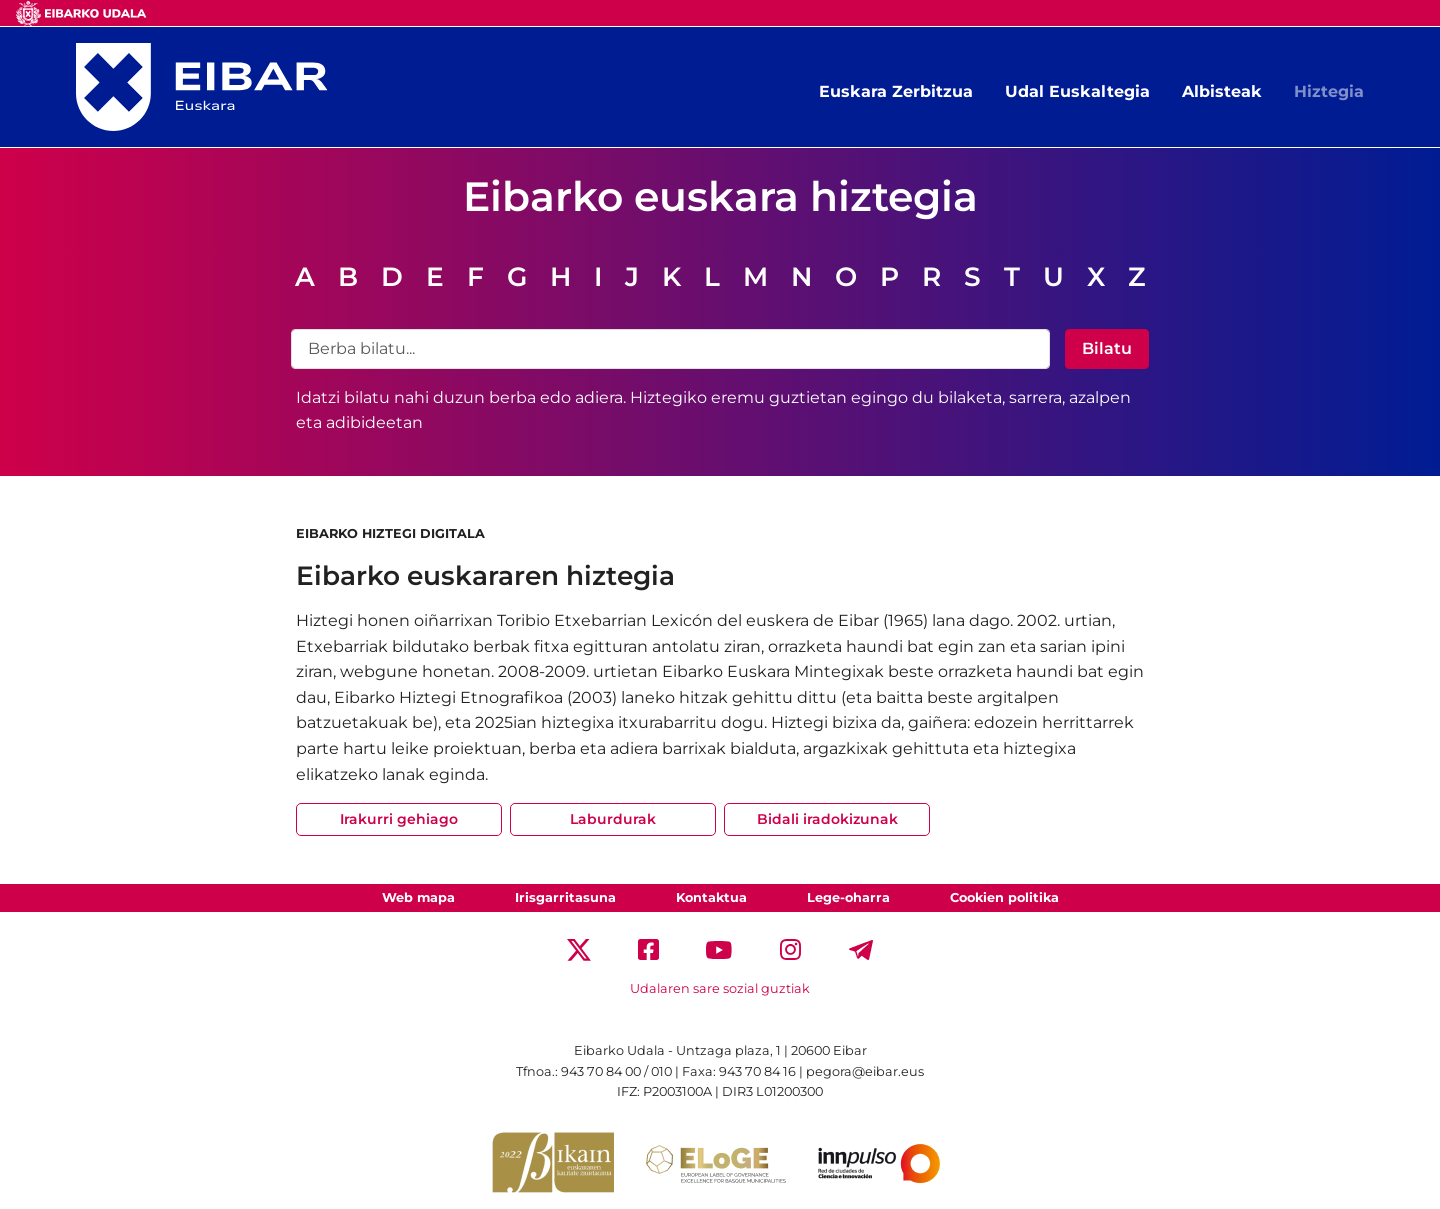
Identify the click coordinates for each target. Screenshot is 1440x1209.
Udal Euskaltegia (1077, 91)
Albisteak (1222, 91)
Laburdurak (613, 819)
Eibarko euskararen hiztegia (485, 575)
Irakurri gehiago (399, 819)
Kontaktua (711, 897)
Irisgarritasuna (565, 897)
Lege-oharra (848, 897)
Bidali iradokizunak (827, 819)
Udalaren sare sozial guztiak (720, 988)
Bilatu (1107, 348)
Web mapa (418, 897)
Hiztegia (1329, 91)
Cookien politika (1004, 897)
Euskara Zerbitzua (896, 91)
